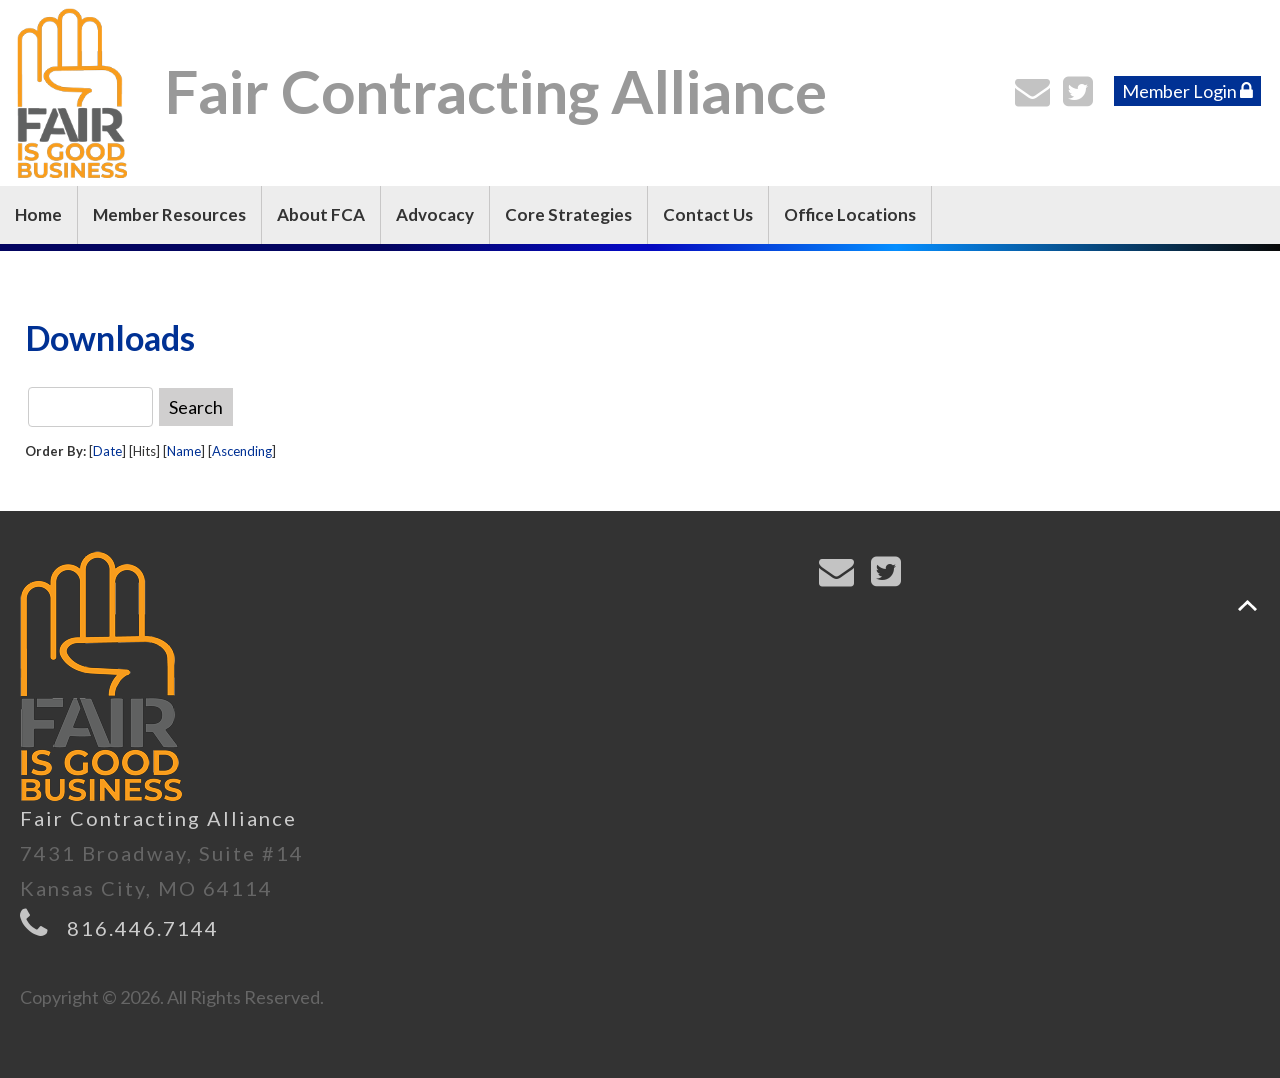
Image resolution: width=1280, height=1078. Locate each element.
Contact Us (708, 214)
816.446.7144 (143, 928)
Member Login (1187, 91)
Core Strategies (568, 214)
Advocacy (435, 214)
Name (184, 451)
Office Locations (850, 214)
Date (107, 451)
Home (38, 214)
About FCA (321, 214)
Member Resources (169, 214)
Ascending (242, 451)
